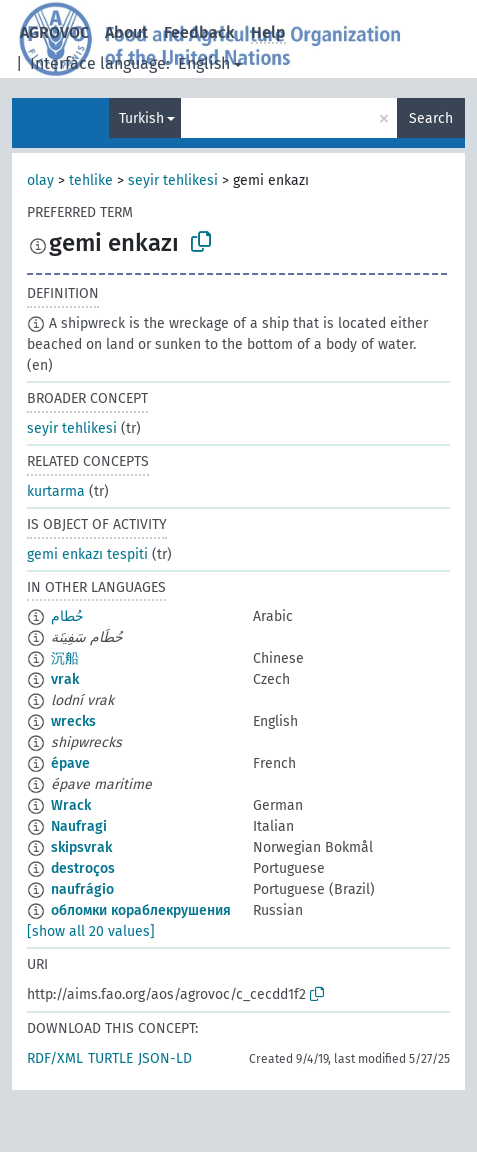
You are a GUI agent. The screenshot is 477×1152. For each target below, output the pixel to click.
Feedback (199, 32)
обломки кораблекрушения (141, 910)
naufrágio (82, 889)
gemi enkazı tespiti (87, 554)
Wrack (71, 805)
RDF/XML (55, 1058)
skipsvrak (81, 847)
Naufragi (79, 826)
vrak (65, 679)
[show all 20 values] (91, 931)
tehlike (91, 180)
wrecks (73, 721)
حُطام (67, 616)
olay (40, 180)
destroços (83, 868)
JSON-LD (165, 1058)
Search (431, 118)
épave (70, 763)
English (204, 63)
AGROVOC (54, 32)
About (126, 32)
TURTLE (110, 1058)
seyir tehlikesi (173, 180)
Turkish (141, 118)
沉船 (65, 658)
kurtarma (56, 491)
